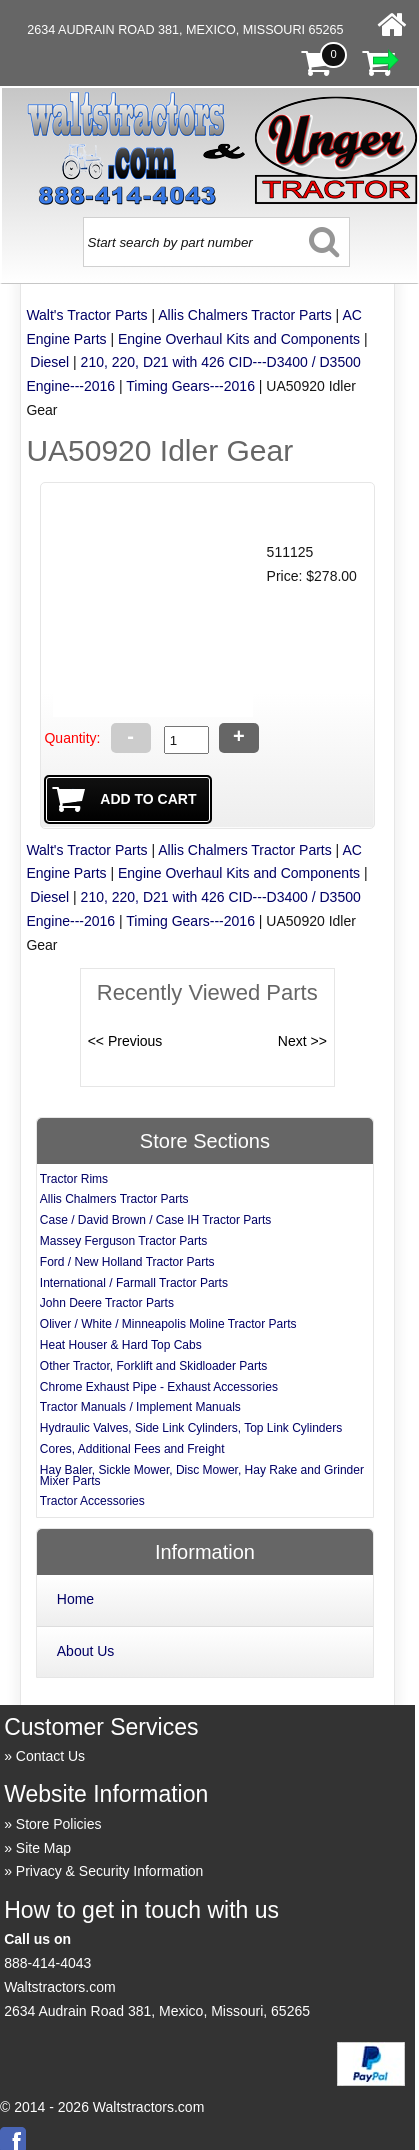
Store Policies (59, 1824)
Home (75, 1599)
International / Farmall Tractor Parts (134, 1283)
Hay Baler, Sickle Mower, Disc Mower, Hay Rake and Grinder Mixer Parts (202, 1475)
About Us (86, 1651)
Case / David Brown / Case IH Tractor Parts (155, 1220)
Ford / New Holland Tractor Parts (127, 1262)
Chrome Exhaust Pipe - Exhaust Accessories (159, 1387)
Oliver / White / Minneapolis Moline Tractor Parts (168, 1324)
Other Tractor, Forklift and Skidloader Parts (153, 1366)
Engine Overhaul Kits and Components (239, 339)
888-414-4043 (47, 1963)
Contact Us (50, 1756)
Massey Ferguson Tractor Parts (123, 1241)
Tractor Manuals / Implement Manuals (140, 1407)
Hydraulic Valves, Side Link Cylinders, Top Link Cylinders (191, 1428)
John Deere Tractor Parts (107, 1303)
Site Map (43, 1848)
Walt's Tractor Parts (86, 315)
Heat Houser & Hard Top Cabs (121, 1345)
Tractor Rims (74, 1179)
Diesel (49, 362)
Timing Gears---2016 (190, 386)
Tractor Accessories (92, 1501)
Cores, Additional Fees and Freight (132, 1449)
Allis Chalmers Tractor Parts (244, 315)
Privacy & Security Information (110, 1871)
